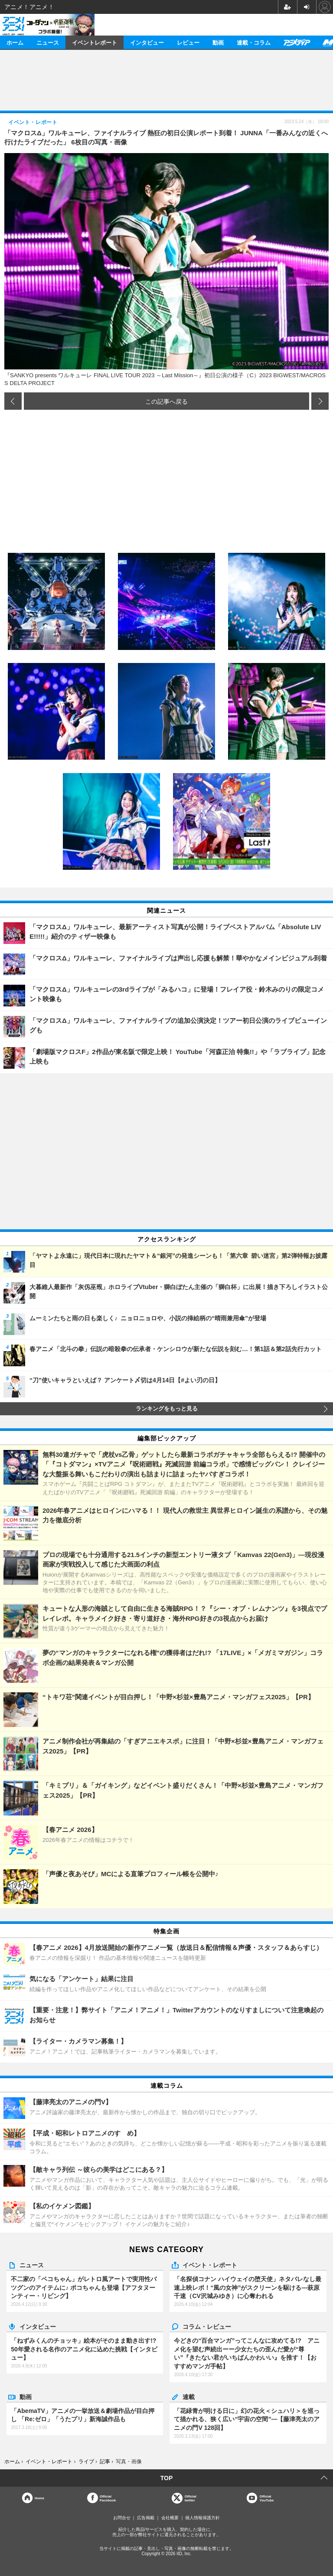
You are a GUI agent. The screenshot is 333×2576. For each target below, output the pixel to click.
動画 (218, 42)
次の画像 (320, 401)
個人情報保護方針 (202, 2517)
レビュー (188, 42)
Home (39, 2498)
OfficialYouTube (266, 2498)
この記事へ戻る (166, 401)
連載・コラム (254, 42)
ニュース (47, 42)
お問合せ (122, 2517)
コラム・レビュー (207, 2326)
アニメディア (296, 42)
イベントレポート (94, 42)
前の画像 (13, 401)
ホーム (15, 42)
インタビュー (147, 42)
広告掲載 (145, 2517)
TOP (166, 2478)
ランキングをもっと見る (167, 1409)
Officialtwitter (190, 2498)
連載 (189, 2396)
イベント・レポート (210, 2265)
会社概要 (170, 2517)
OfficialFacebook (108, 2498)
